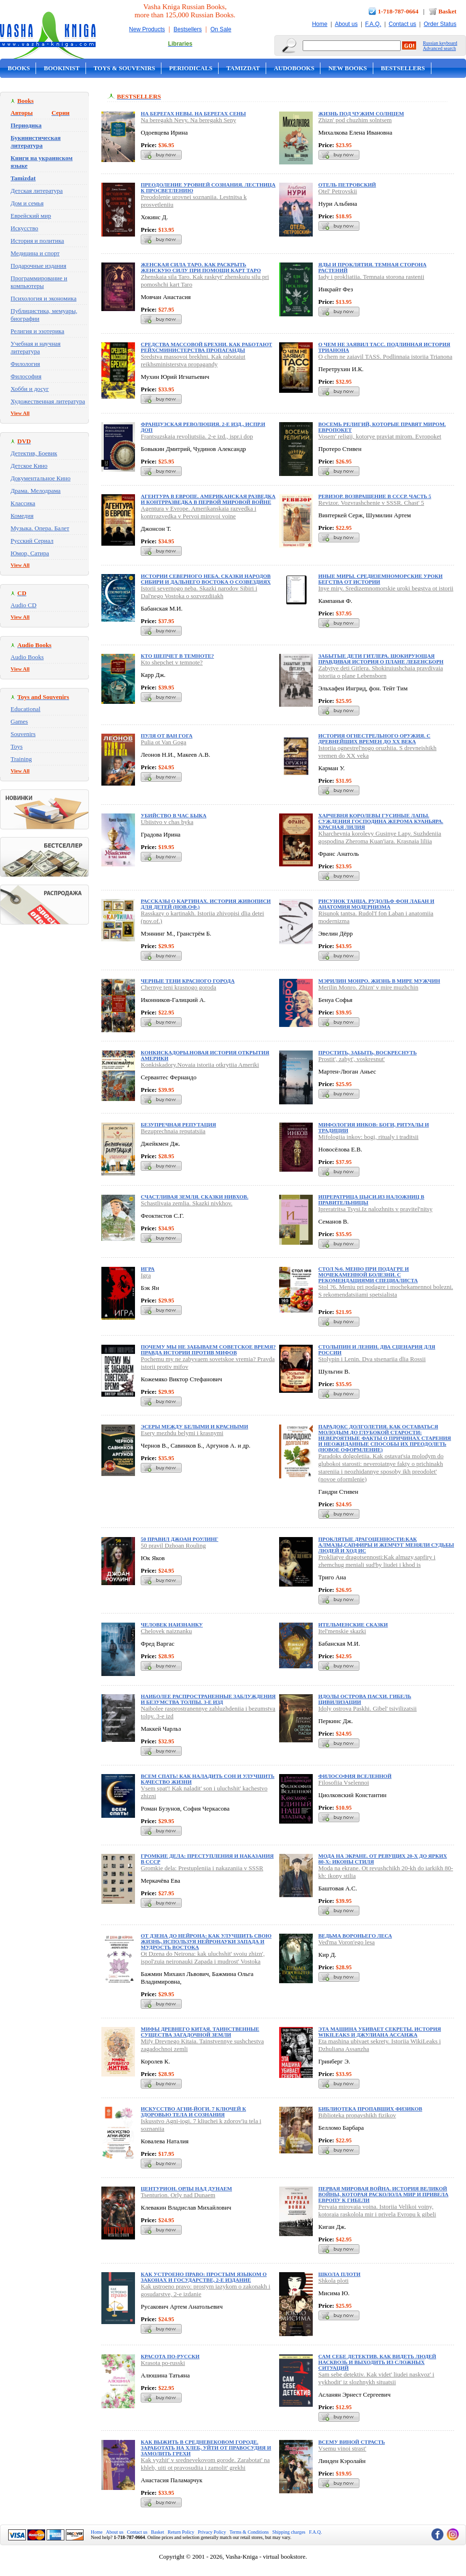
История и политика (37, 240)
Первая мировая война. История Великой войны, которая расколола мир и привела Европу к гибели (384, 2194)
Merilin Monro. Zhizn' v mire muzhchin (368, 987)
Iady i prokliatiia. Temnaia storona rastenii (372, 276)
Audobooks (294, 68)
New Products (147, 29)
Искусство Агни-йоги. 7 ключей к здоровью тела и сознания (193, 2111)
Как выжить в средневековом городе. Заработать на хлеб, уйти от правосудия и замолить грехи (206, 2447)
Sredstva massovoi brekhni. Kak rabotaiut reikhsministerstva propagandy (193, 360)
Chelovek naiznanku (166, 1631)
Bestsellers (187, 29)
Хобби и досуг (30, 388)
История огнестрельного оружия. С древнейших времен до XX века (374, 738)
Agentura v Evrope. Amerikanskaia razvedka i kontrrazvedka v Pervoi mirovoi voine (198, 512)
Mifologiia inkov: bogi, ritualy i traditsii (369, 1136)
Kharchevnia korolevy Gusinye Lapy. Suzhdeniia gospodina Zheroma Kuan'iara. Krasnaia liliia (380, 837)
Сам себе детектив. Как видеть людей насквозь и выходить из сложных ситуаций (377, 2362)
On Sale (220, 29)
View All (20, 413)
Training (21, 759)
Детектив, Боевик (34, 453)
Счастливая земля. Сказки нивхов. (194, 1197)
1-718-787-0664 (398, 11)
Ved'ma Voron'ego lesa (347, 1942)
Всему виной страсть (352, 2442)
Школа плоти (340, 2274)
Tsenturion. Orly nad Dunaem (178, 2195)
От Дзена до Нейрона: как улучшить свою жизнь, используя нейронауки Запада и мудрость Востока (206, 1941)
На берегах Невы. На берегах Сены (193, 113)
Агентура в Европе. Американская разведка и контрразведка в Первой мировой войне (208, 499)
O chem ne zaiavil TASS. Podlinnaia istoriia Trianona (386, 356)
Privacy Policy (212, 2532)
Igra (146, 1275)
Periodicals (190, 68)
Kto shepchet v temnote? (172, 662)
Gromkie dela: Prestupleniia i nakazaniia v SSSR (202, 1868)
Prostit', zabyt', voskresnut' (352, 1059)
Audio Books (27, 657)
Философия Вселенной (355, 1776)
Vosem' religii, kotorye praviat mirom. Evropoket (380, 436)
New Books (347, 68)
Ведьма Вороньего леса (355, 1935)
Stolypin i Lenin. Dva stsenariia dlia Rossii (372, 1359)
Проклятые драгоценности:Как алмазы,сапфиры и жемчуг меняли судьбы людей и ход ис (386, 1544)
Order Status (440, 24)
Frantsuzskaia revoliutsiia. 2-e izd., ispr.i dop (197, 436)
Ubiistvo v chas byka (167, 821)
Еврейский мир (31, 215)
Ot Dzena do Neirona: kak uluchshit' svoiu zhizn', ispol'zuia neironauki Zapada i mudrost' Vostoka (203, 1957)
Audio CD (24, 605)
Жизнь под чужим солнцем (361, 113)
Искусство (24, 228)
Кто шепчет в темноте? (177, 656)
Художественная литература (48, 401)
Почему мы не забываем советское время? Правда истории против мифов (208, 1349)
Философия (26, 376)
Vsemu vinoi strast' (343, 2448)
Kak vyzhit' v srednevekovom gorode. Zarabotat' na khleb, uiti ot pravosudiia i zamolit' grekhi (205, 2463)
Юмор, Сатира (30, 553)
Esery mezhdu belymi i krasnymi (182, 1433)
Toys (17, 746)
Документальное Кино (41, 478)
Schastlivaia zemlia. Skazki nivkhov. (187, 1203)
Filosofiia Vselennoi (344, 1782)
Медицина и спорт (35, 253)
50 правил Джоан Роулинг (179, 1539)
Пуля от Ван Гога (167, 735)
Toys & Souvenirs (124, 68)
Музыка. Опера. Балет (40, 528)
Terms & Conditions (249, 2532)
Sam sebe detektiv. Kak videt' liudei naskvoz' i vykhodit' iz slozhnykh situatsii (376, 2378)
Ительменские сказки (353, 1624)
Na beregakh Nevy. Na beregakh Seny (188, 120)
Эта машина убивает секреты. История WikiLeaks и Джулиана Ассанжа (380, 2032)
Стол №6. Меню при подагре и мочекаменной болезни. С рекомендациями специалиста (368, 1274)
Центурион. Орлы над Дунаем (186, 2188)
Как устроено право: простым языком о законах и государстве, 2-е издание (204, 2277)
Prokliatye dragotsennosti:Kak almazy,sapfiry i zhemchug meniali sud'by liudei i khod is (377, 1560)
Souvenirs (23, 734)
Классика (23, 503)
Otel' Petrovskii (338, 191)
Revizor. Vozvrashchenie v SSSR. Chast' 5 (371, 502)
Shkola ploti (334, 2280)
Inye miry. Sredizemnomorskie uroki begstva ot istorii (386, 588)
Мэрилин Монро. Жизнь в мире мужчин (380, 981)
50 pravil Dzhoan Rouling (173, 1545)
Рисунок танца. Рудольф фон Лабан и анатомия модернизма (376, 904)
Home (319, 24)
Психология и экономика (43, 298)
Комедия (22, 515)
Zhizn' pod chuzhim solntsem (355, 120)
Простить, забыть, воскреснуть (368, 1052)
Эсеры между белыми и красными (194, 1426)
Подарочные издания (38, 265)
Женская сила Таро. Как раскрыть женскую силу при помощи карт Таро (201, 267)
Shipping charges (289, 2532)
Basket (447, 11)
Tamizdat (243, 68)
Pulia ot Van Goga (163, 742)
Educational (25, 709)
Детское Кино (29, 465)
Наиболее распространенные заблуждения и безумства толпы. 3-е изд (208, 1699)
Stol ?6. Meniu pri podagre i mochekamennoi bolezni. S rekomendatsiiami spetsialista (386, 1290)
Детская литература (37, 190)
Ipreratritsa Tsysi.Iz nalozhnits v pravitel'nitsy (376, 1209)
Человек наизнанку (172, 1624)
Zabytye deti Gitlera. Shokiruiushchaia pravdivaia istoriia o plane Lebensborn (381, 671)
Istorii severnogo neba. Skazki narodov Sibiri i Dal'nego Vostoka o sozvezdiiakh (199, 592)
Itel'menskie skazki (342, 1631)
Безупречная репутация (178, 1124)
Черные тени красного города (187, 981)
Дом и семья (27, 203)
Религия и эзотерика (37, 331)
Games (19, 721)
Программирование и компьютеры (39, 282)
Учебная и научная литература (36, 347)
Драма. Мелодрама (36, 490)
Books (19, 68)
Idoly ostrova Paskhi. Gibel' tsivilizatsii (368, 1708)
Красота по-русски (170, 2356)
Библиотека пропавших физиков (370, 2109)
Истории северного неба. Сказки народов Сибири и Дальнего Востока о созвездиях (206, 579)
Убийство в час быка (174, 815)
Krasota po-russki (163, 2362)
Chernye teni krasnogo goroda (178, 987)
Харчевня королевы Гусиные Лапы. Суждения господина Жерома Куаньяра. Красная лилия (381, 821)
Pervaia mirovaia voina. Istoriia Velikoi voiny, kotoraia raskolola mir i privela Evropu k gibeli (377, 2210)
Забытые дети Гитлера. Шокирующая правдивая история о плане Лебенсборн (381, 658)
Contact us (402, 24)
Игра (148, 1269)
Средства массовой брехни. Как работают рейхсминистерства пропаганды (206, 347)
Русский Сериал (32, 540)
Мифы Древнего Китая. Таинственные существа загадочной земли (200, 2032)
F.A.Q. (373, 24)
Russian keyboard (440, 43)
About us (346, 24)
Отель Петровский (347, 185)
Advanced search (439, 48)
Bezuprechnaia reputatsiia (173, 1131)
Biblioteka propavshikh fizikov (357, 2115)
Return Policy (181, 2532)
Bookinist (61, 68)
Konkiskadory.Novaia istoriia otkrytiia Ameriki (200, 1064)
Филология (25, 363)
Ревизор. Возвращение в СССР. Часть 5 (375, 496)
